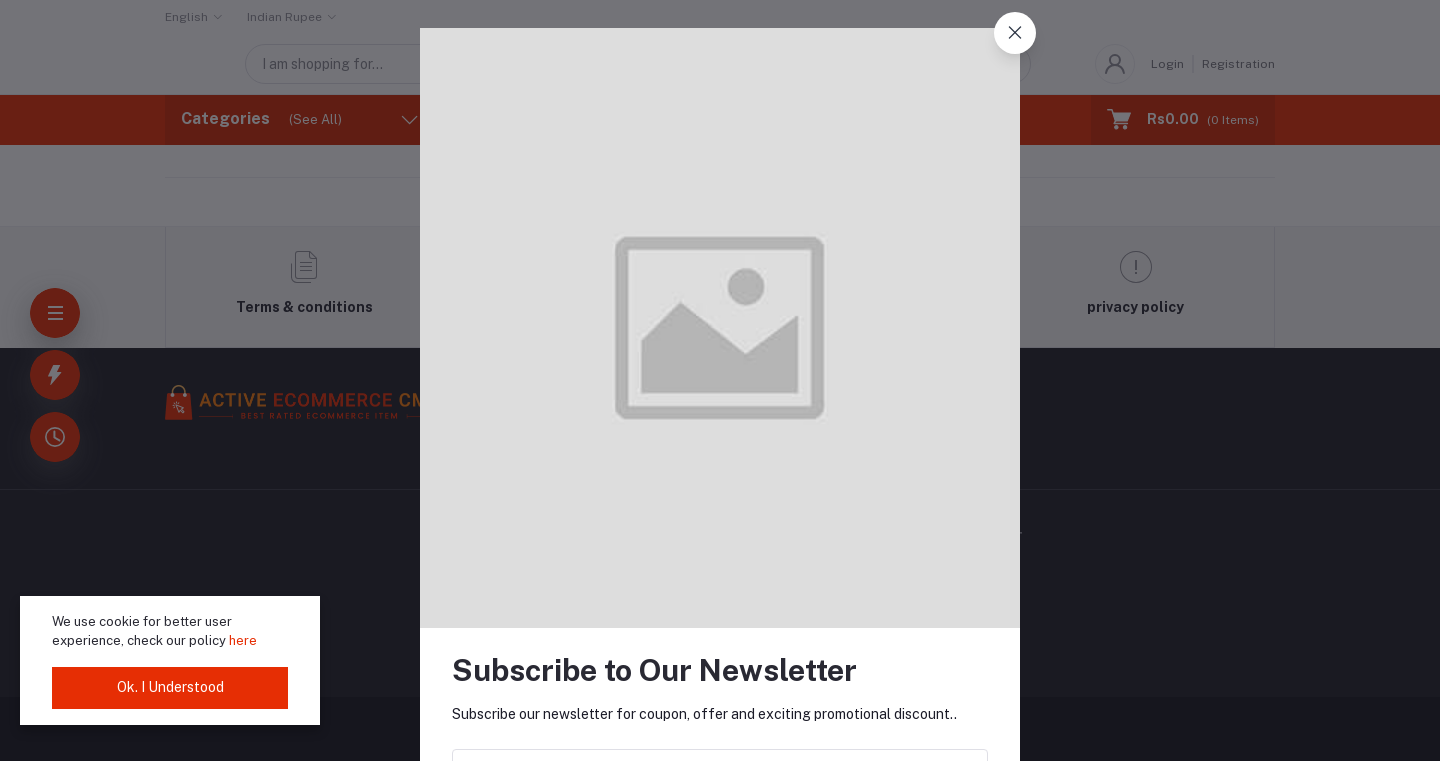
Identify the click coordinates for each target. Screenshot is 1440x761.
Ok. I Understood (170, 687)
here (243, 640)
